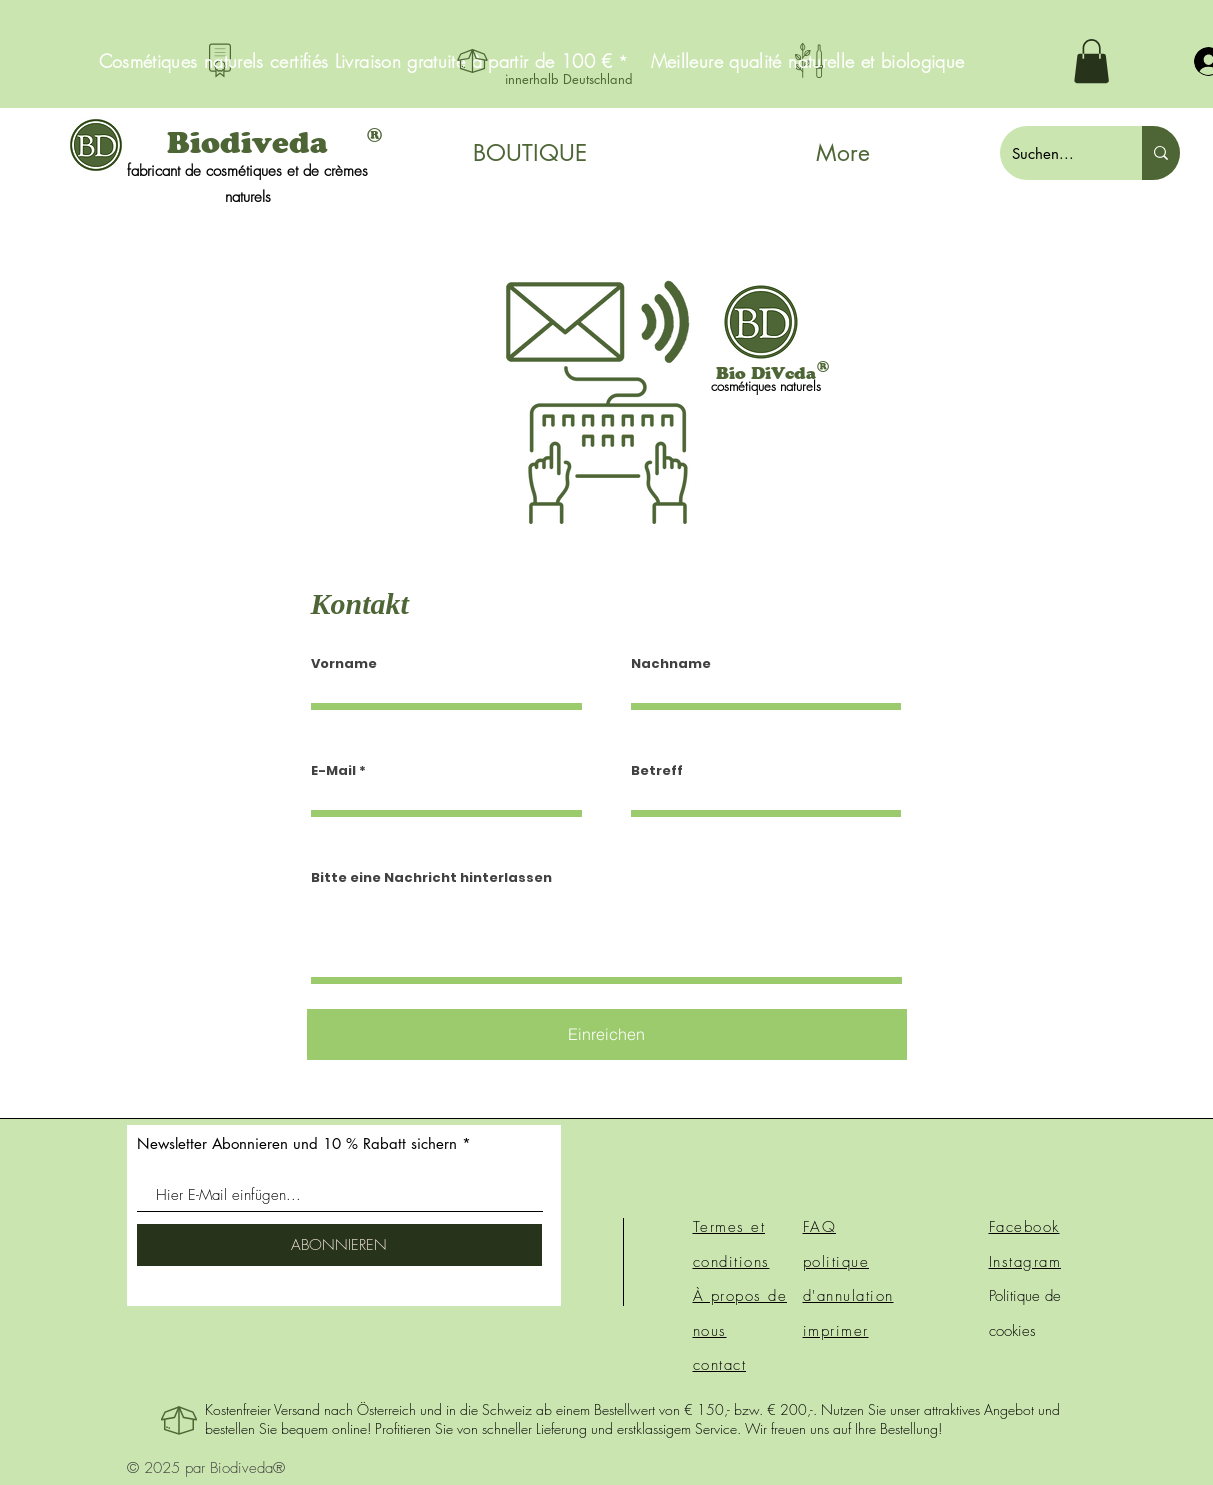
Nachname (671, 663)
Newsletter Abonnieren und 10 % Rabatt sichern (297, 1143)
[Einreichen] (607, 1034)
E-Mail (333, 770)
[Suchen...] (1056, 153)
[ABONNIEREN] (339, 1245)
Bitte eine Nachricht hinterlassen (431, 877)
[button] (1091, 61)
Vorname (344, 663)
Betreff (657, 770)
